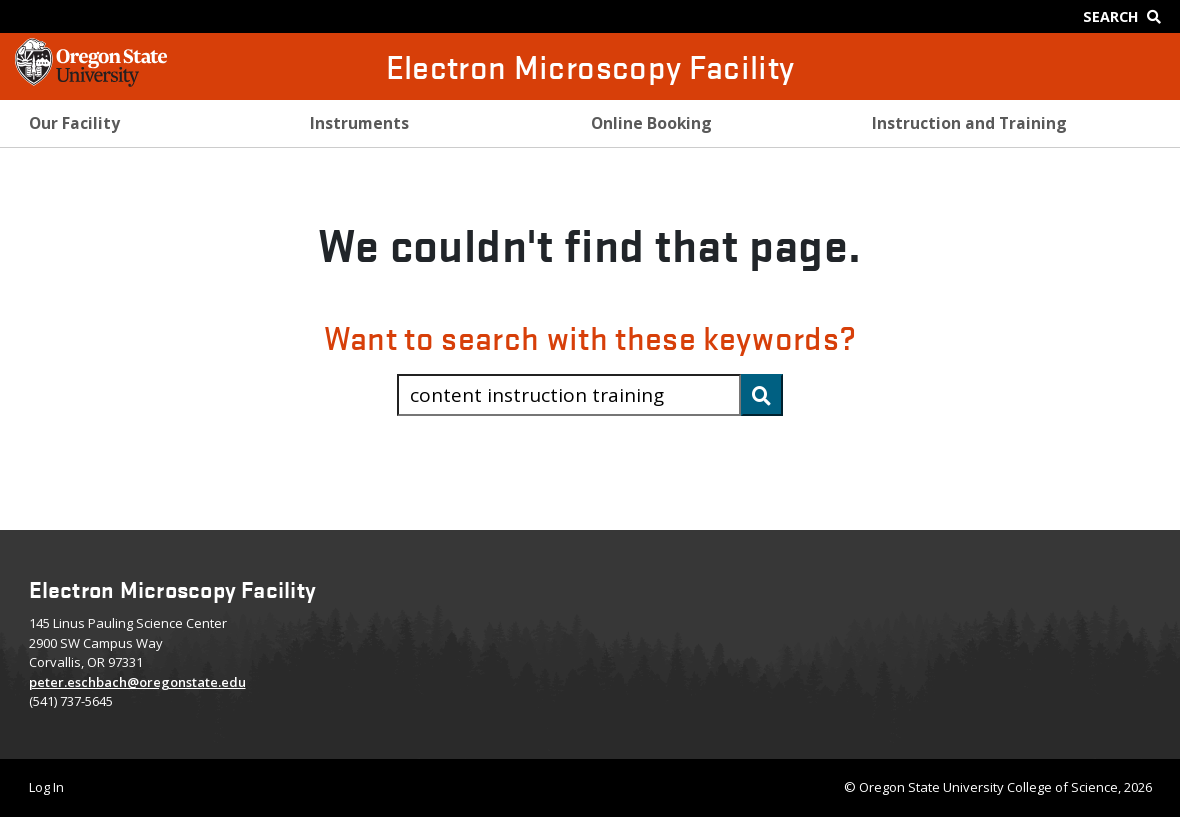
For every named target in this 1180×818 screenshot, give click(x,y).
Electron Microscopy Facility (590, 66)
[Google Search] (1126, 16)
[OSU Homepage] (91, 80)
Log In (46, 787)
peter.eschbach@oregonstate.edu (137, 682)
